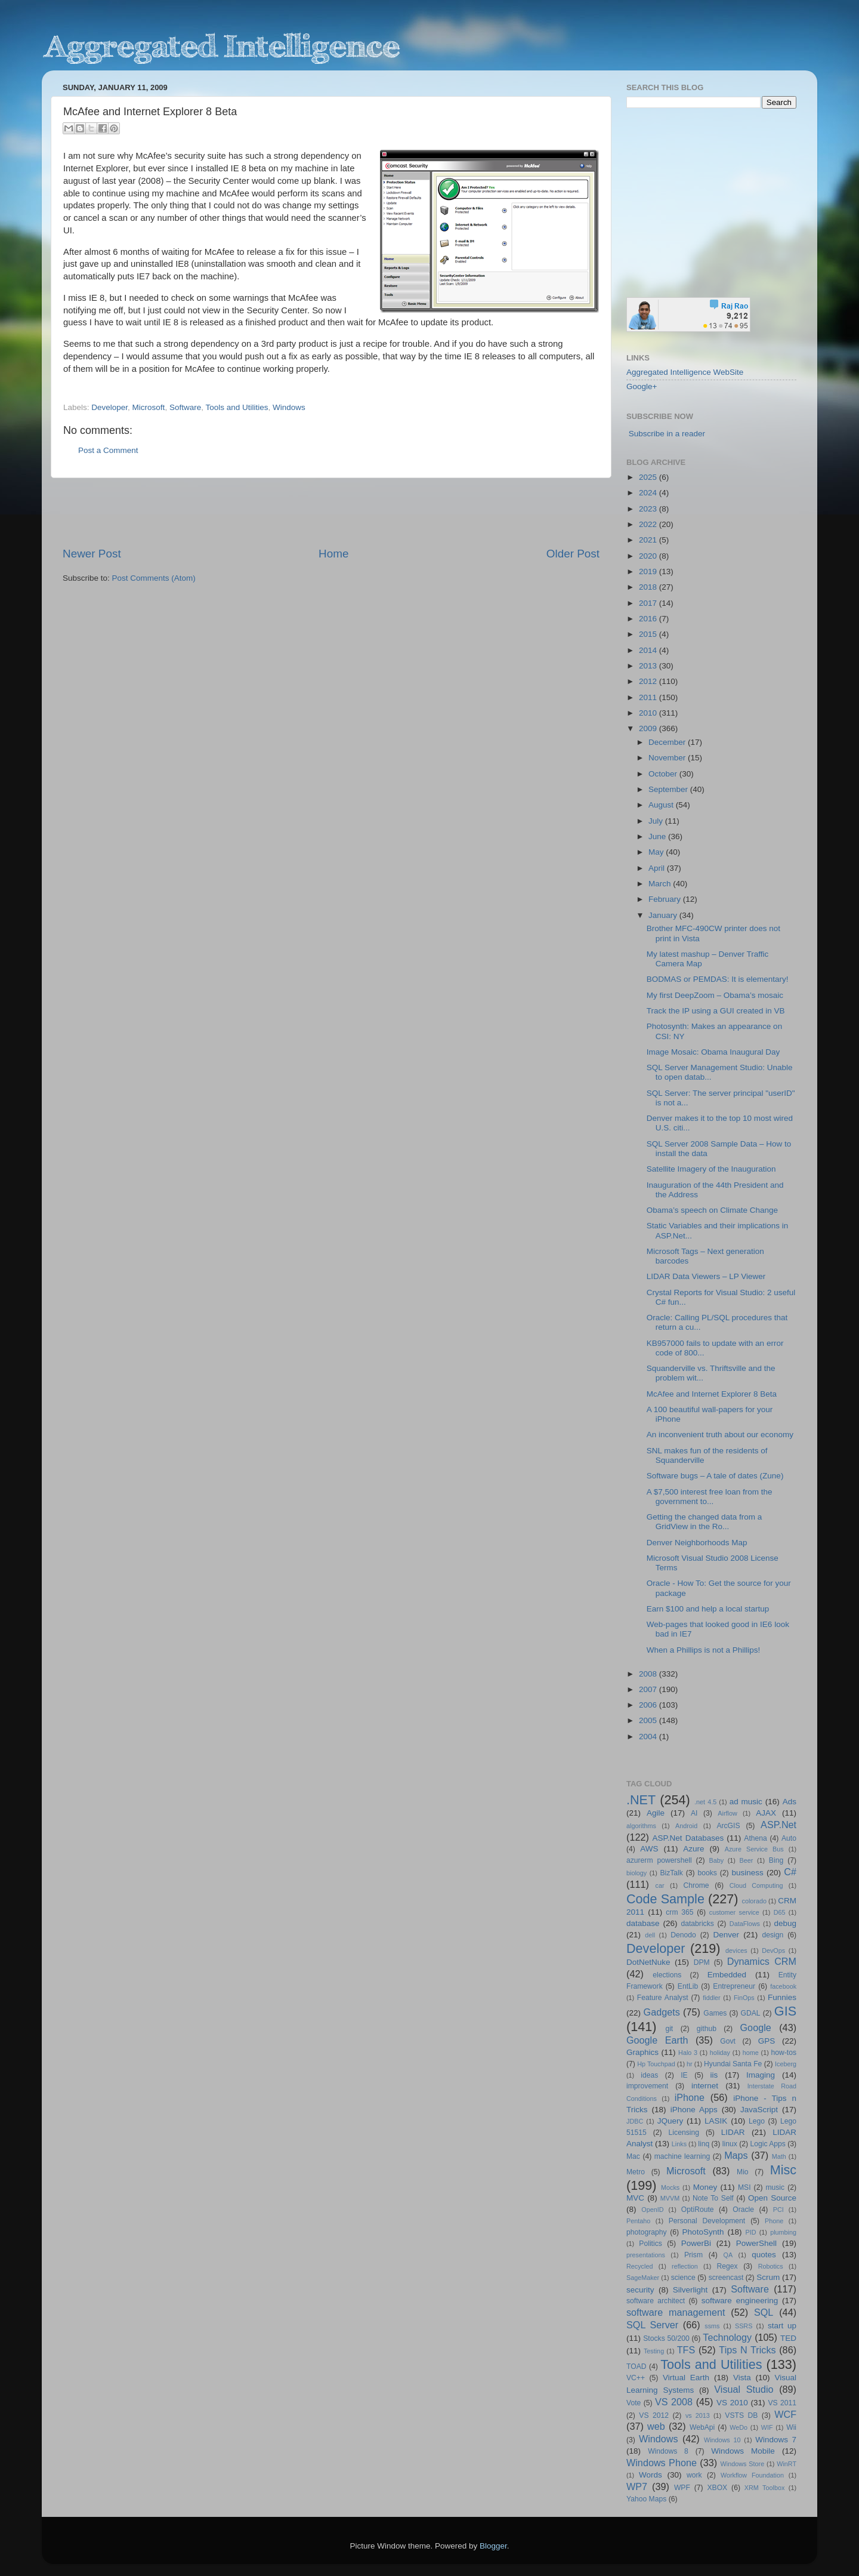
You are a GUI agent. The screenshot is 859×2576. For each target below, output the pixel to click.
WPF (682, 2487)
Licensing (684, 2132)
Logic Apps (767, 2144)
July (656, 820)
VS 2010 (732, 2402)
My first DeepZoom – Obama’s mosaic (715, 995)
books (706, 1873)
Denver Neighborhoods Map (697, 1542)
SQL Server (652, 2324)
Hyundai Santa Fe (733, 2064)
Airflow (727, 1813)
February (665, 899)
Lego (757, 2121)
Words (650, 2474)
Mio (743, 2172)
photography (646, 2232)
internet (704, 2085)
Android (686, 1825)
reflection (685, 2266)
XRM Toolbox (764, 2487)
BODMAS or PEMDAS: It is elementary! (718, 979)
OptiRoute (697, 2209)
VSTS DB (741, 2415)
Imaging (760, 2074)
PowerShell (756, 2243)
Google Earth (657, 2040)
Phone (774, 2220)
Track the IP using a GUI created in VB (716, 1010)
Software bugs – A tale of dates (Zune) (715, 1475)
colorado (754, 1901)
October (663, 773)
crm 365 (679, 1912)
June (658, 836)
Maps (736, 2155)
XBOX (717, 2487)
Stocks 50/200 (666, 2338)
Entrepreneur (734, 1986)
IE (684, 2075)
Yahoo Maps (646, 2499)
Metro (635, 2172)
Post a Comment (108, 450)
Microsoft (148, 407)
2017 (649, 603)
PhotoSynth (703, 2231)
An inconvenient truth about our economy (720, 1434)
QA (728, 2254)
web (656, 2426)
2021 (649, 539)
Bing (776, 1860)
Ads (789, 1801)
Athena (755, 1838)
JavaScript (759, 2109)
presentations (645, 2254)
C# (790, 1871)
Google (755, 2027)
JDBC (634, 2121)
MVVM (669, 2198)
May (657, 852)
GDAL (751, 2013)
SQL (763, 2312)
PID (750, 2232)
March (660, 883)
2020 (649, 555)
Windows (289, 407)
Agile (656, 1812)
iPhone (689, 2097)
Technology (727, 2337)
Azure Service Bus (754, 1849)
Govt (728, 2041)
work (694, 2475)
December (668, 742)
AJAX (766, 1812)
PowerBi (696, 2243)
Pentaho (638, 2220)
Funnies (782, 1997)
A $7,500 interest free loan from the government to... (710, 1496)
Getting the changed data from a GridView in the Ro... (704, 1521)
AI (694, 1813)
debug (785, 1923)
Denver (726, 1934)
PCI (778, 2209)
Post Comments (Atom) (154, 578)
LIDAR (733, 2132)
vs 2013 (697, 2415)
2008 (649, 1673)
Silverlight (690, 2289)
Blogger (493, 2545)
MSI (744, 2187)
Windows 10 (722, 2439)
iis (714, 2074)
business (747, 1872)
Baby (716, 1860)
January (663, 915)
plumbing (783, 2232)
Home (333, 553)
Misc (783, 2169)
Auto (788, 1838)
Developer (109, 407)
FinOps (744, 1997)
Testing (654, 2351)
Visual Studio (743, 2389)
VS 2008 (674, 2401)
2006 (649, 1704)
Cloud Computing (756, 1885)
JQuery (670, 2120)
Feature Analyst (662, 1997)
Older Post (573, 553)
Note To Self (713, 2198)
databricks (697, 1923)
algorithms (641, 1825)
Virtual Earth (686, 2377)
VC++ (635, 2378)
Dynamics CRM (761, 1961)
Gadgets (662, 2012)
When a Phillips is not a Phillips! (704, 1650)
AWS (649, 1848)
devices (736, 1950)
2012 (649, 681)
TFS (686, 2349)
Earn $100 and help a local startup (708, 1608)
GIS (785, 2011)
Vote (633, 2403)
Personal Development (707, 2221)
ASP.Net (778, 1824)
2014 (649, 650)
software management (675, 2312)
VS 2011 (782, 2403)
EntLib (688, 1986)
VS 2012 (654, 2415)
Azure (693, 1848)
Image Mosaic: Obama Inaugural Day (713, 1051)
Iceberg (785, 2063)
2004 (649, 1736)
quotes (764, 2254)
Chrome (696, 1885)
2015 (649, 634)
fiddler (711, 1997)
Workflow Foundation (752, 2475)
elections (667, 1975)
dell (650, 1935)
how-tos (784, 2052)
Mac (633, 2156)
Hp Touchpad (656, 2063)
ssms (711, 2326)
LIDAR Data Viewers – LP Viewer (706, 1276)
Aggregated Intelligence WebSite (684, 372)
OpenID (652, 2209)
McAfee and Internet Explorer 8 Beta (712, 1393)
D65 (780, 1912)
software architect (655, 2301)
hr (690, 2063)
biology (636, 1872)
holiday (720, 2052)
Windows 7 (775, 2439)
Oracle (743, 2209)
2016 (649, 618)
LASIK (715, 2120)
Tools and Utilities (236, 407)
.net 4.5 (705, 1801)
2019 (649, 571)
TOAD (636, 2366)
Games (715, 2013)
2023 (649, 508)
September (669, 789)
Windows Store (743, 2463)
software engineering (740, 2300)
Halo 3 (687, 2052)
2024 (649, 492)
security (640, 2289)
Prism (693, 2255)
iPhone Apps (694, 2109)
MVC (635, 2197)
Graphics (642, 2052)
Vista (742, 2377)
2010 (649, 712)
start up (782, 2325)
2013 (649, 665)
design (773, 1935)
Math (779, 2156)
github (706, 2029)
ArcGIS (728, 1826)
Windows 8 (668, 2451)
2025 (649, 477)
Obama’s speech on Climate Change (712, 1210)
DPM (702, 1962)
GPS (766, 2040)
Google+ (641, 386)
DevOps (773, 1950)
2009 (649, 728)
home (751, 2052)
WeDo (738, 2427)
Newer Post (92, 553)
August (662, 804)
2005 (649, 1720)
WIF (767, 2427)
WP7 (636, 2486)
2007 (649, 1689)
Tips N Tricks (747, 2349)
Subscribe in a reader (667, 433)
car (660, 1885)
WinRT (786, 2463)
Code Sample (665, 1898)
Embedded (726, 1974)
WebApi (702, 2427)
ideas (649, 2075)
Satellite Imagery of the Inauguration (711, 1168)
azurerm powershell (659, 1860)
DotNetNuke (648, 1962)
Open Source (772, 2197)
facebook (783, 1986)
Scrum (768, 2277)
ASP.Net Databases (688, 1838)
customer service (734, 1912)
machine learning (682, 2156)
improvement (647, 2086)
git (669, 2029)
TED (788, 2338)
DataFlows (745, 1923)
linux (729, 2144)
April (657, 868)
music (774, 2187)
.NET (641, 1799)
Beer (746, 1860)
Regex (727, 2266)
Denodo (683, 1935)
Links (679, 2143)
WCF (785, 2414)
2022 (649, 524)
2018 (649, 587)
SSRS (743, 2326)
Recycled (639, 2266)
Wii (791, 2427)
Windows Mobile (743, 2450)
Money (705, 2187)
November (668, 757)
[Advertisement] (331, 512)
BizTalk (671, 1873)
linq (703, 2144)
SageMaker (642, 2277)
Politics (650, 2243)
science (683, 2277)
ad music (746, 1801)
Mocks (670, 2187)
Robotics (770, 2266)
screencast (726, 2277)
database (643, 1923)
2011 (649, 697)
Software (185, 407)
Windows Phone (661, 2462)
